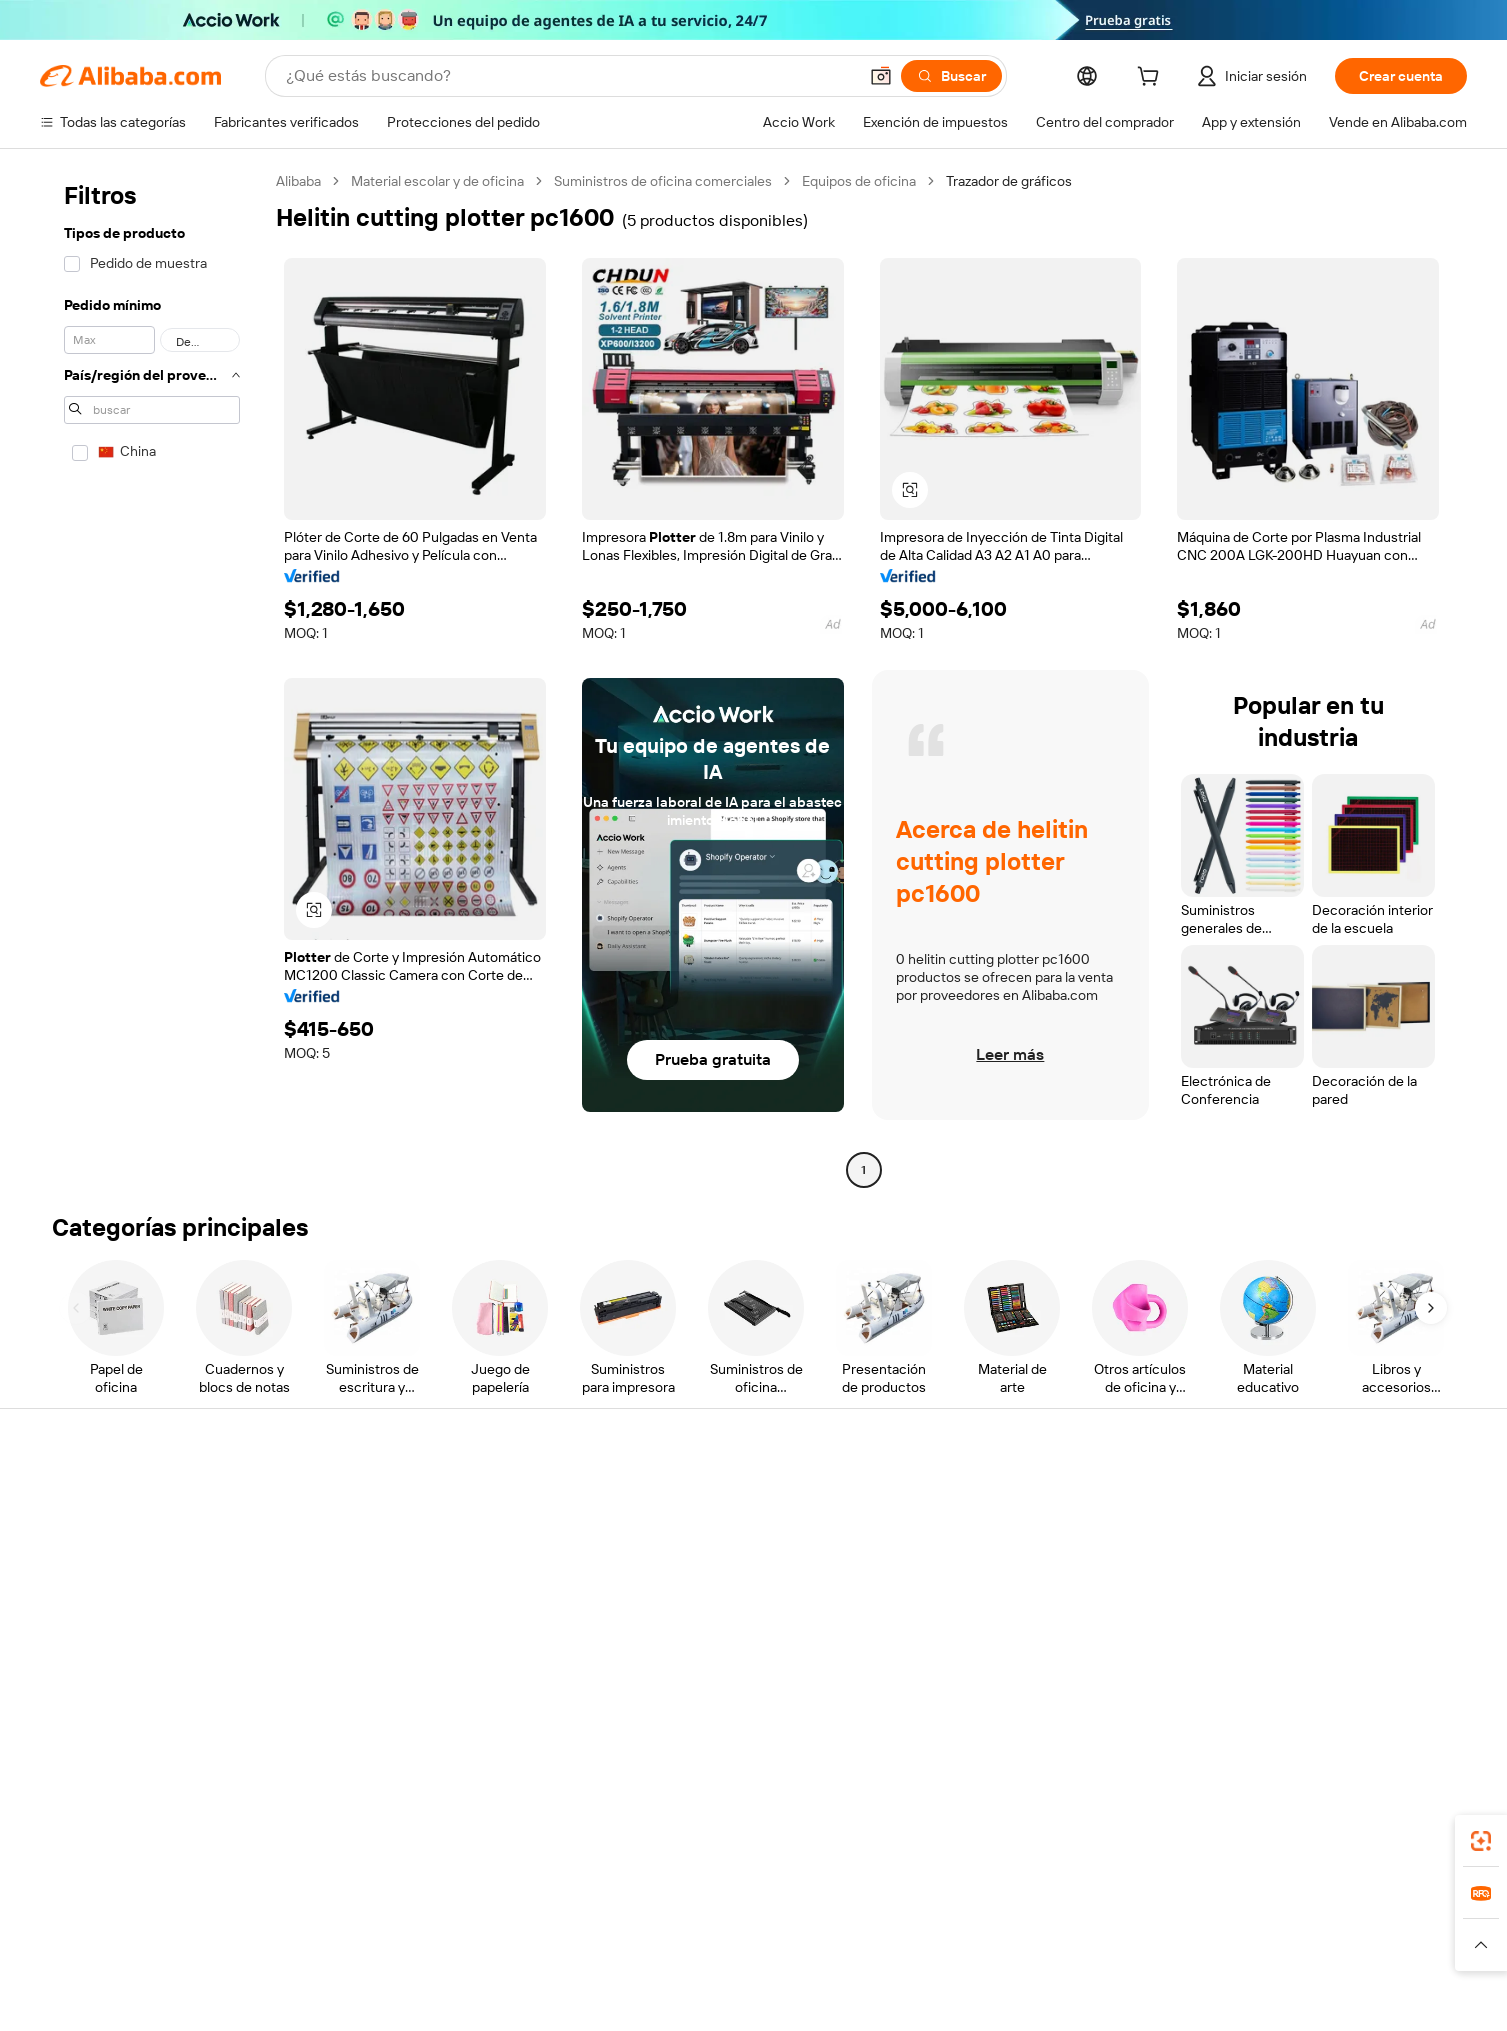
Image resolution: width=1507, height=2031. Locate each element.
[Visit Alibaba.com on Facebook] (1273, 1694)
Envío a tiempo (394, 1576)
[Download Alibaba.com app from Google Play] (1395, 1851)
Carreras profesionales (1335, 1614)
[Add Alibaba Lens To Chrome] (331, 1851)
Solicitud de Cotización (725, 1500)
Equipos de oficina (859, 181)
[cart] (1152, 79)
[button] (881, 76)
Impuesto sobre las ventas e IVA (754, 1576)
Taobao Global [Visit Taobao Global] (862, 1940)
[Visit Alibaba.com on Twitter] (1333, 1694)
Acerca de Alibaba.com (1335, 1500)
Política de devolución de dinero (448, 1538)
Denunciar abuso (97, 1652)
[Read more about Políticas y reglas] (239, 1970)
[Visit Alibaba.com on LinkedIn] (1303, 1694)
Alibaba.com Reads (713, 1614)
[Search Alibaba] (569, 76)
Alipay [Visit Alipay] (723, 1940)
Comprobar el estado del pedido (143, 1576)
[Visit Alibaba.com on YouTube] (1393, 1694)
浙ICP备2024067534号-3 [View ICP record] (1264, 2001)
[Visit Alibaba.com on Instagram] (1363, 1694)
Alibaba (298, 181)
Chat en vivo (82, 1538)
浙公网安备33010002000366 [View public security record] (1080, 2001)
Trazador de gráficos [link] (1009, 181)
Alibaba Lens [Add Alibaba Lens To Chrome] (139, 1851)
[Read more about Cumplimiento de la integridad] (1225, 1970)
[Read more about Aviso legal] (337, 1970)
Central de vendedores (1030, 1538)
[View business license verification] (933, 2001)
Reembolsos (83, 1614)
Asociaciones (1001, 1632)
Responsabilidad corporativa (1352, 1538)
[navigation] (152, 678)
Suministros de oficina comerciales (663, 181)
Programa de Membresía (730, 1538)
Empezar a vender (1014, 1500)
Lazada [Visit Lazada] (780, 1940)
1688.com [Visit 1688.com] (520, 1940)
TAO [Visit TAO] (936, 1940)
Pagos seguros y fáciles (422, 1500)
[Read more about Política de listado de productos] (483, 1970)
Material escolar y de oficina (437, 181)
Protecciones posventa (422, 1614)
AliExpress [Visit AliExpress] (441, 1940)
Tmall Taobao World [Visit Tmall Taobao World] (628, 1940)
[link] (1481, 1841)
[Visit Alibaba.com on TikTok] (1423, 1694)
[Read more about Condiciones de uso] (1055, 1970)
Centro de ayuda (95, 1500)
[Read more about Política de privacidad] (913, 1970)
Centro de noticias (1321, 1576)
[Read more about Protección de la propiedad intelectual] (714, 1970)
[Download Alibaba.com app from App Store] (1248, 1851)
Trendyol (993, 1940)
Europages (1070, 1940)
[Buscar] (951, 76)
